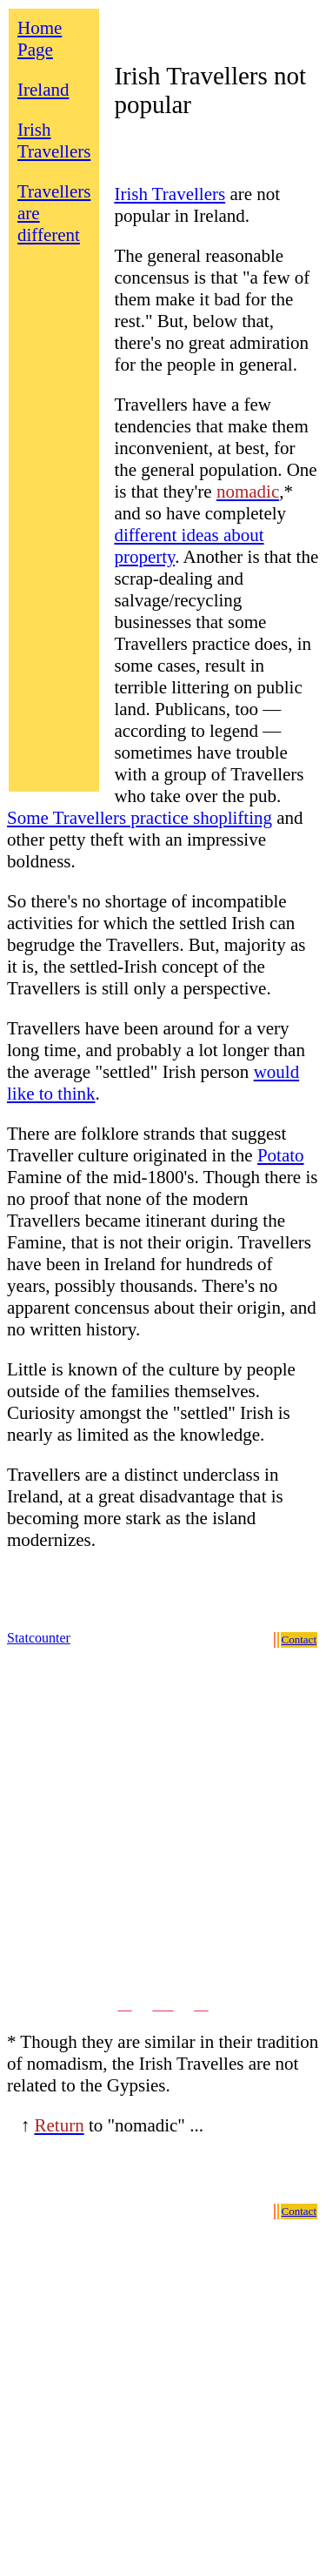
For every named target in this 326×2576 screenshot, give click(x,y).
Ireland (43, 89)
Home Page (39, 38)
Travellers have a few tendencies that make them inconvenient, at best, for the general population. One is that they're (215, 448)
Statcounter (38, 1637)
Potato (280, 1155)
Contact (299, 1639)
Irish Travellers (53, 140)
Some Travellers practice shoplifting (139, 817)
